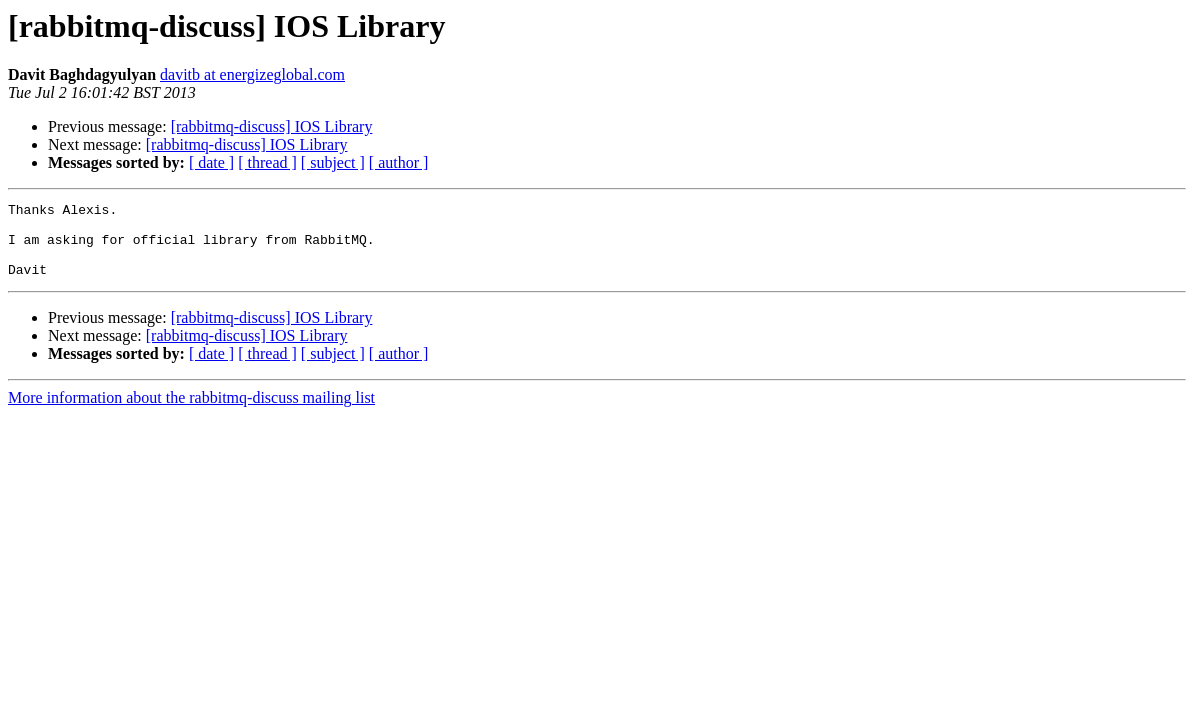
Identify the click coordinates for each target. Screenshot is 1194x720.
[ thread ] (267, 162)
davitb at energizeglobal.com (252, 74)
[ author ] (399, 162)
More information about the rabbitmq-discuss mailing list (191, 412)
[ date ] (211, 162)
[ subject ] (333, 162)
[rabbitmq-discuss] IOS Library (272, 126)
